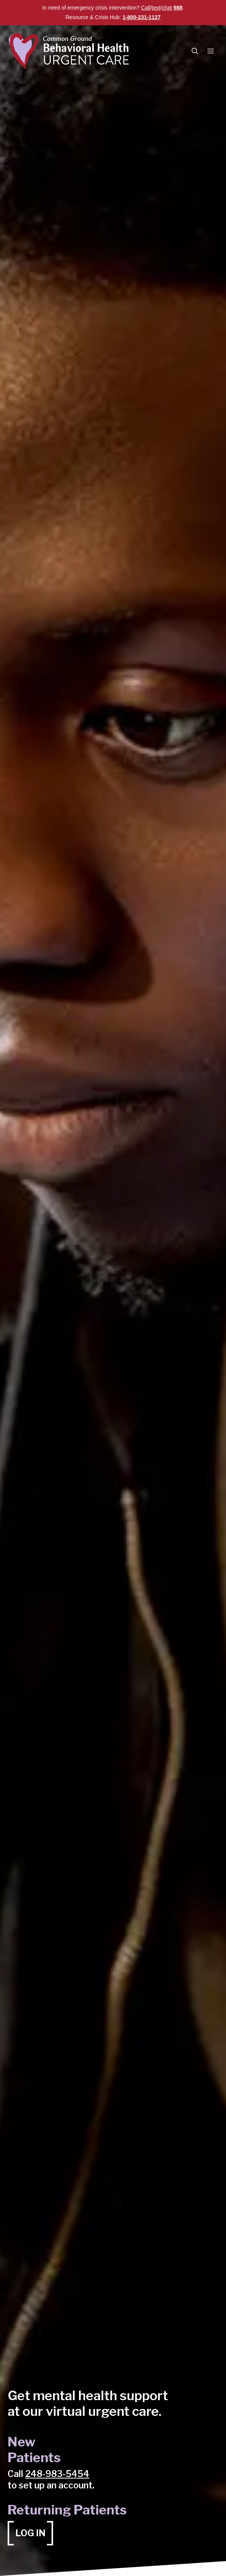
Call (145, 8)
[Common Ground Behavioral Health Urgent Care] (70, 51)
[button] (195, 51)
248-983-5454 (57, 2474)
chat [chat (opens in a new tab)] (167, 8)
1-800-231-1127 (142, 17)
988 (177, 8)
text (156, 8)
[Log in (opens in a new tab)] (30, 2533)
